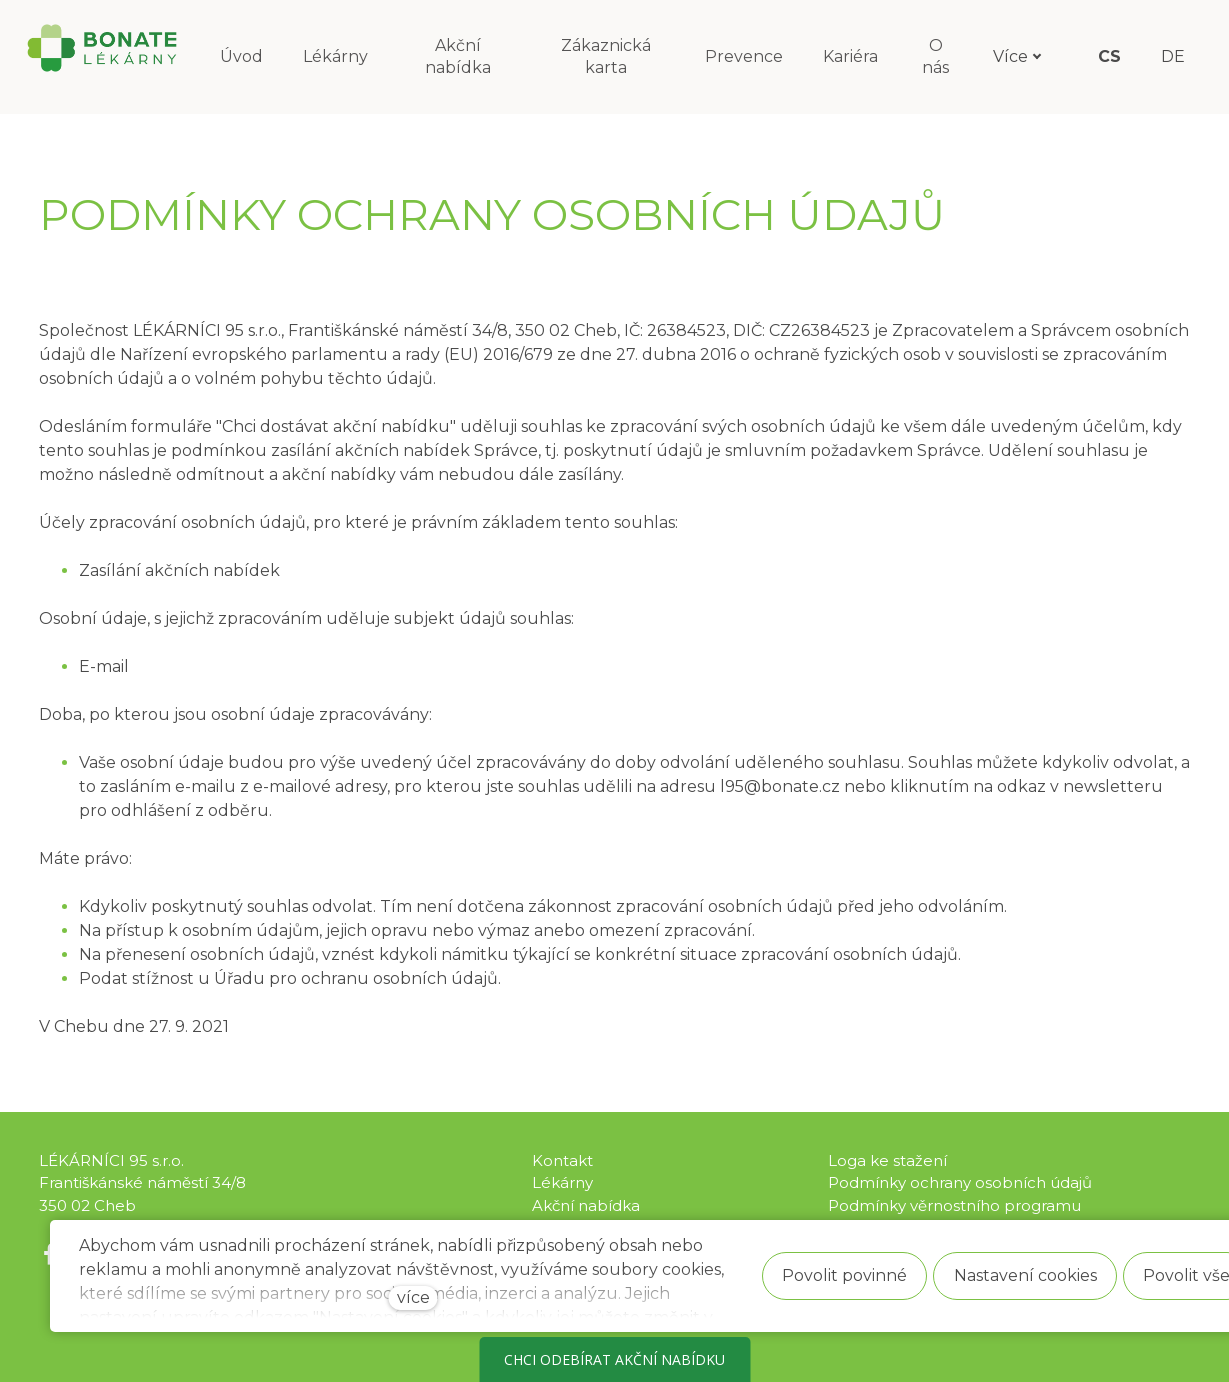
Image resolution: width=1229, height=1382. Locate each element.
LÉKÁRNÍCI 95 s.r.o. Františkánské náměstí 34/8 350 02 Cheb (142, 1183)
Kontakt (562, 1160)
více (413, 1297)
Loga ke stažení (887, 1160)
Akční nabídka (586, 1205)
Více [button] (1021, 56)
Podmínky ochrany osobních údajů (960, 1182)
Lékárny (562, 1182)
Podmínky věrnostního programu (954, 1205)
